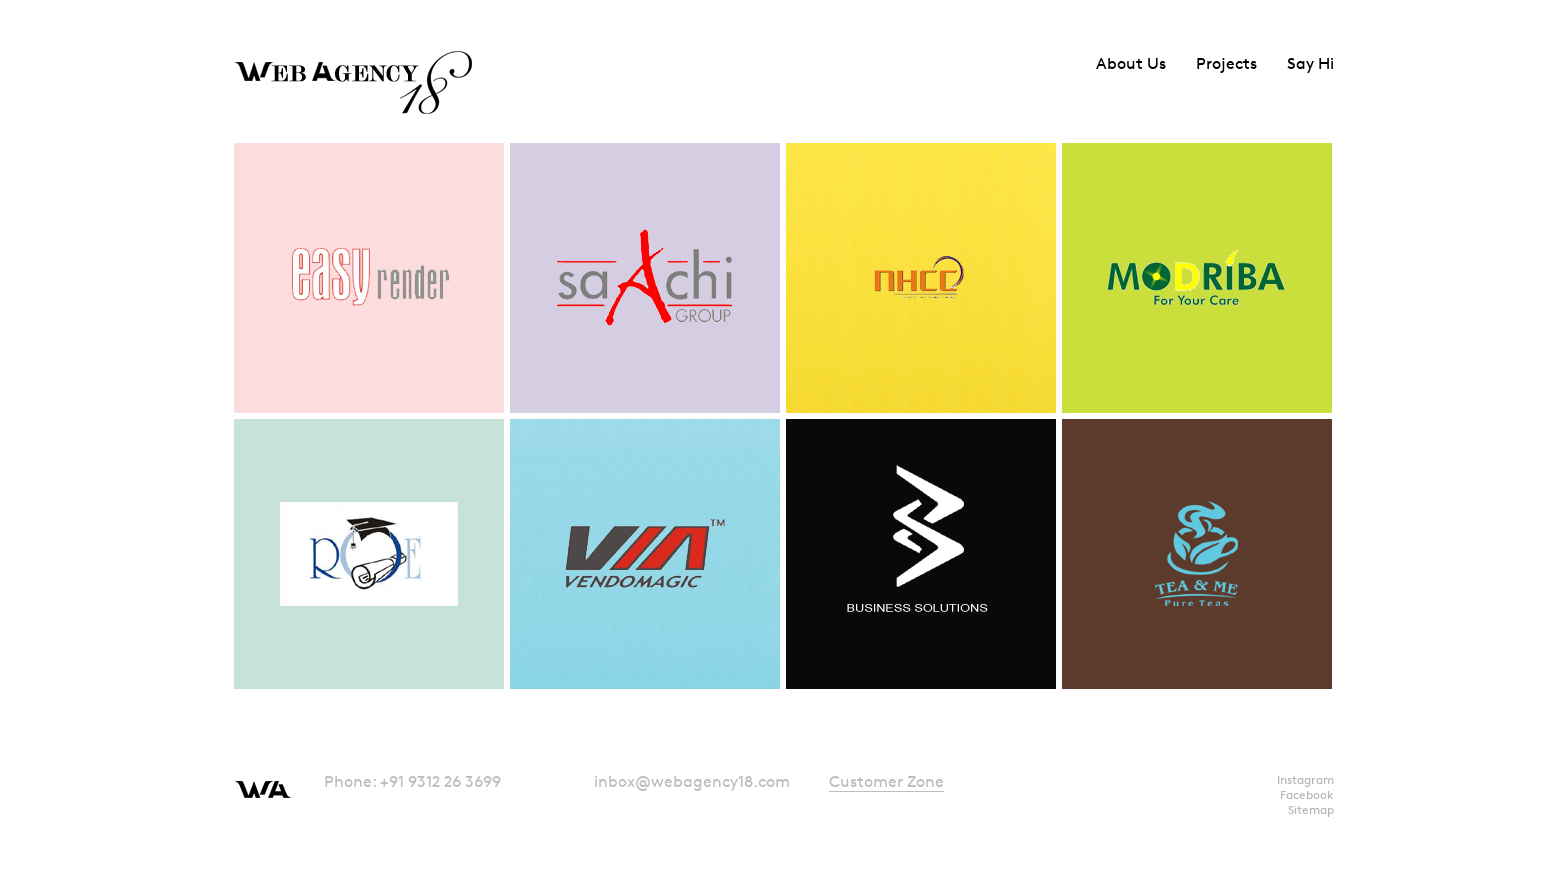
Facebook (1307, 794)
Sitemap (1311, 809)
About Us (1131, 63)
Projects (1226, 63)
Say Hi (1310, 63)
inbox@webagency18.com (692, 781)
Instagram (1305, 779)
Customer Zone (886, 781)
